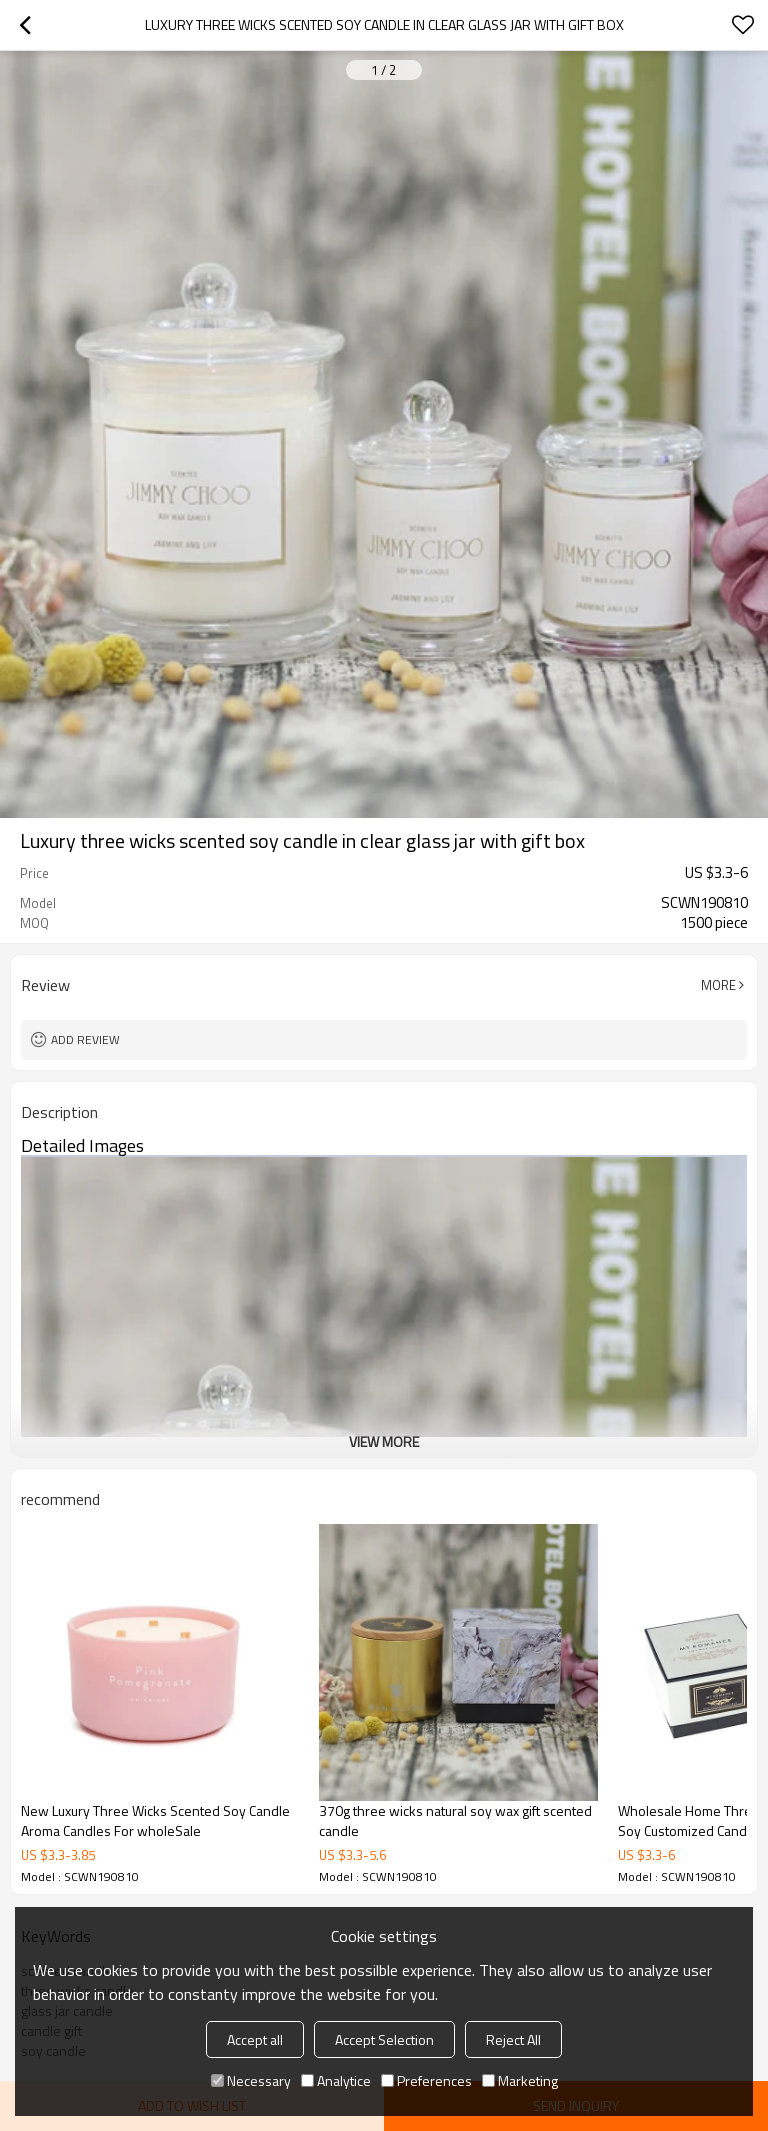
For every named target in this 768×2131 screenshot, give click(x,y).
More (718, 985)
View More (384, 1441)
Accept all (255, 2039)
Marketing (520, 2080)
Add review (85, 1039)
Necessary (251, 2080)
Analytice (336, 2080)
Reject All (513, 2039)
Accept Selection (384, 2039)
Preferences (426, 2080)
